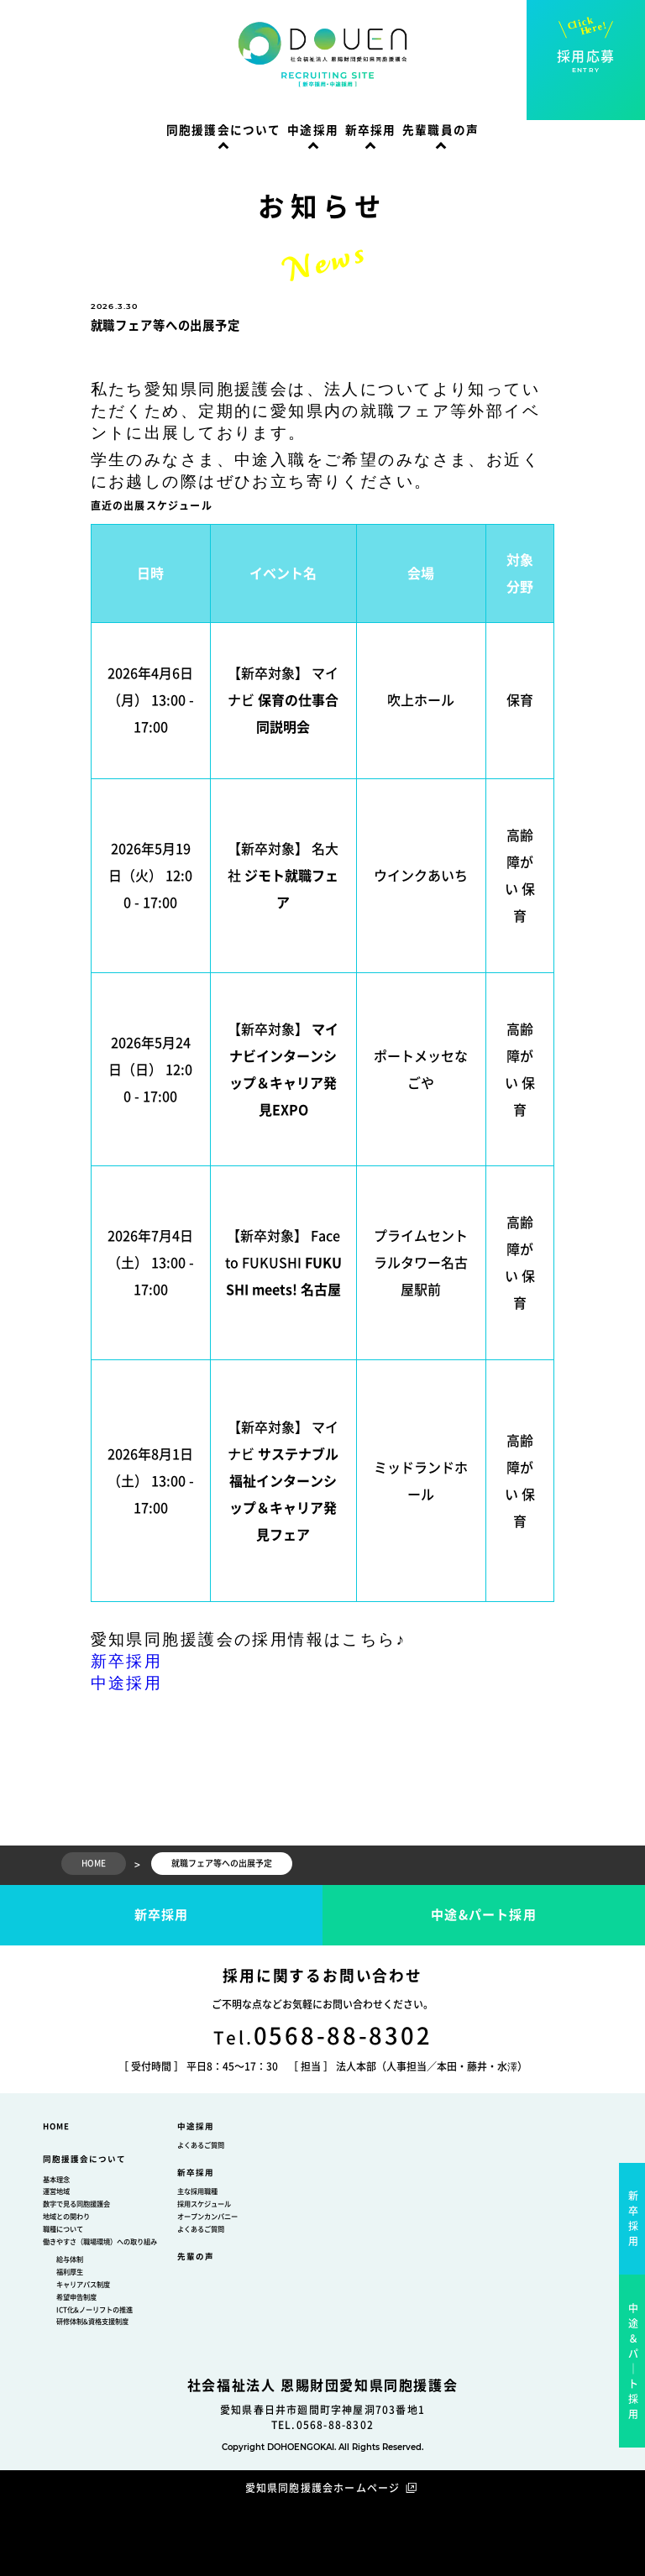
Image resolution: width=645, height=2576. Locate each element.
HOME (56, 2126)
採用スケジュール (204, 2204)
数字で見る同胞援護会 (76, 2204)
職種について (63, 2229)
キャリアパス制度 (83, 2284)
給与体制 (69, 2259)
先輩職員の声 (440, 130)
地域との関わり (66, 2216)
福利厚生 (69, 2272)
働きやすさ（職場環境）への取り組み (100, 2241)
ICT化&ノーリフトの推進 (94, 2309)
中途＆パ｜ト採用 (633, 2361)
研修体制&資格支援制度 (92, 2321)
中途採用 (312, 130)
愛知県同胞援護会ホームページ (323, 2488)
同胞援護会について (223, 130)
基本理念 (56, 2179)
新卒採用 (370, 130)
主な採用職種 (197, 2191)
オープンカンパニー (207, 2216)
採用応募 (586, 62)
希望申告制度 (76, 2297)
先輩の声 (195, 2256)
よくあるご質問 (200, 2145)
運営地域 (56, 2191)
